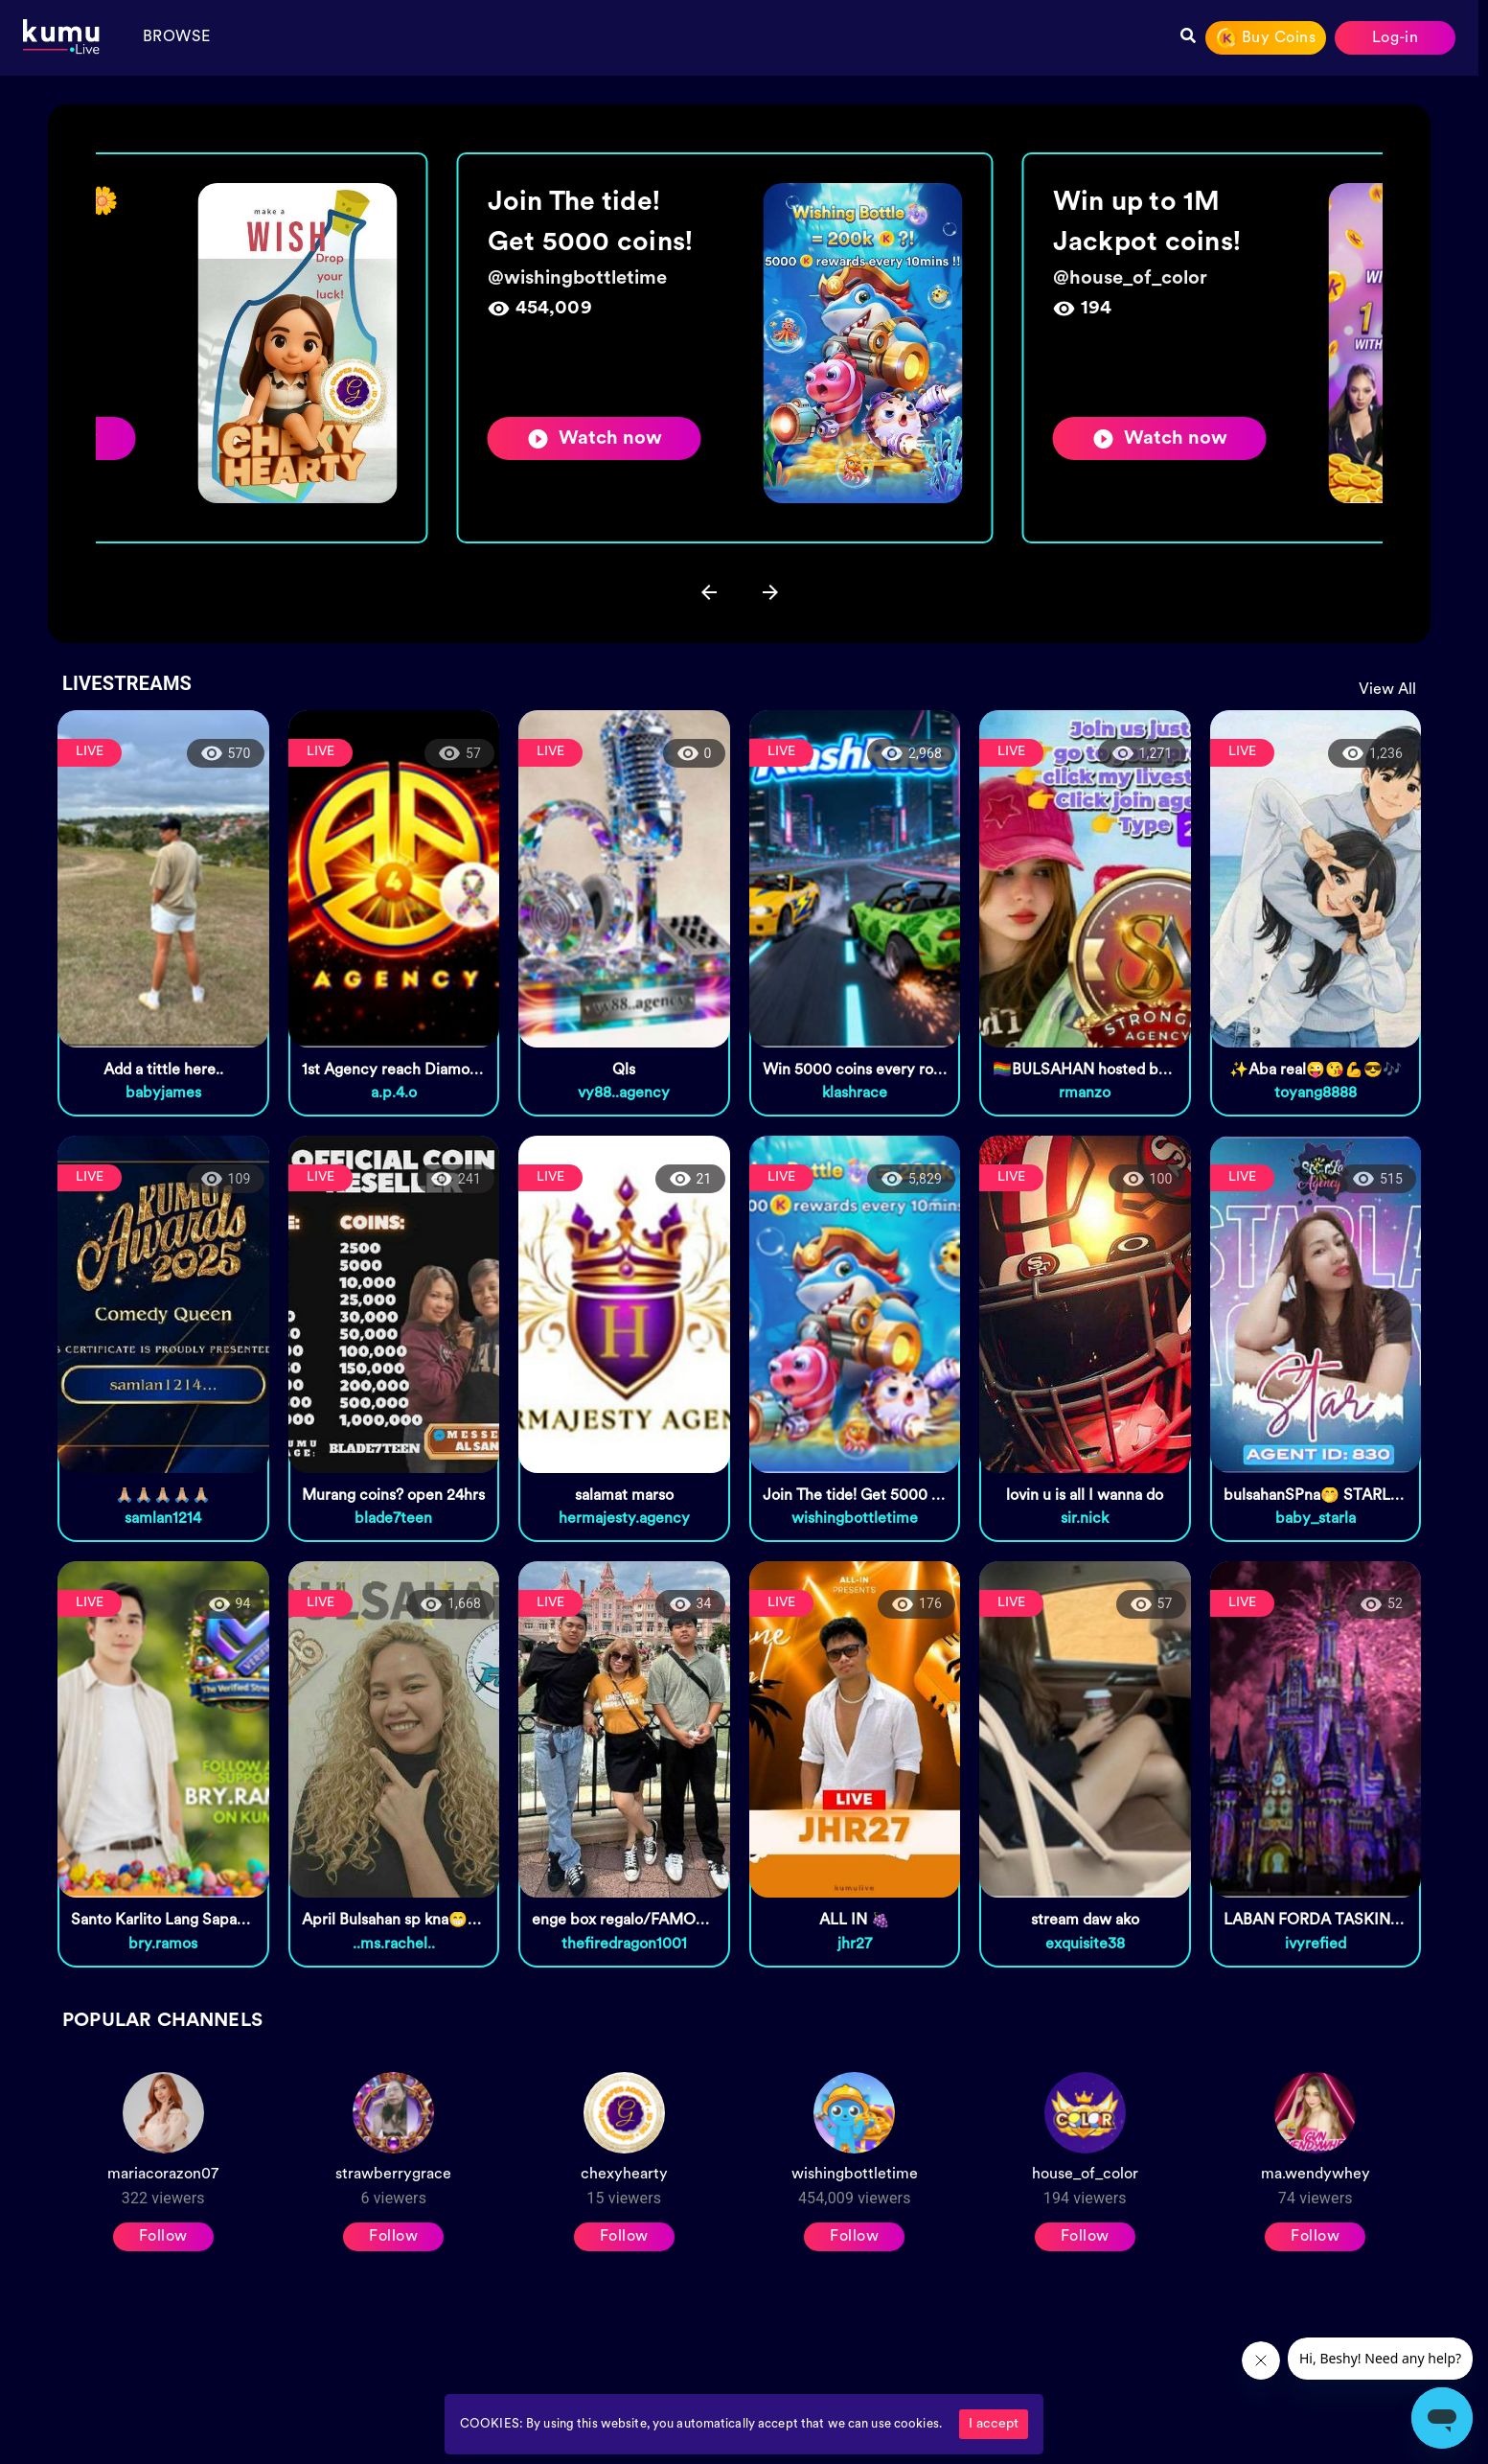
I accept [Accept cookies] (994, 2424)
